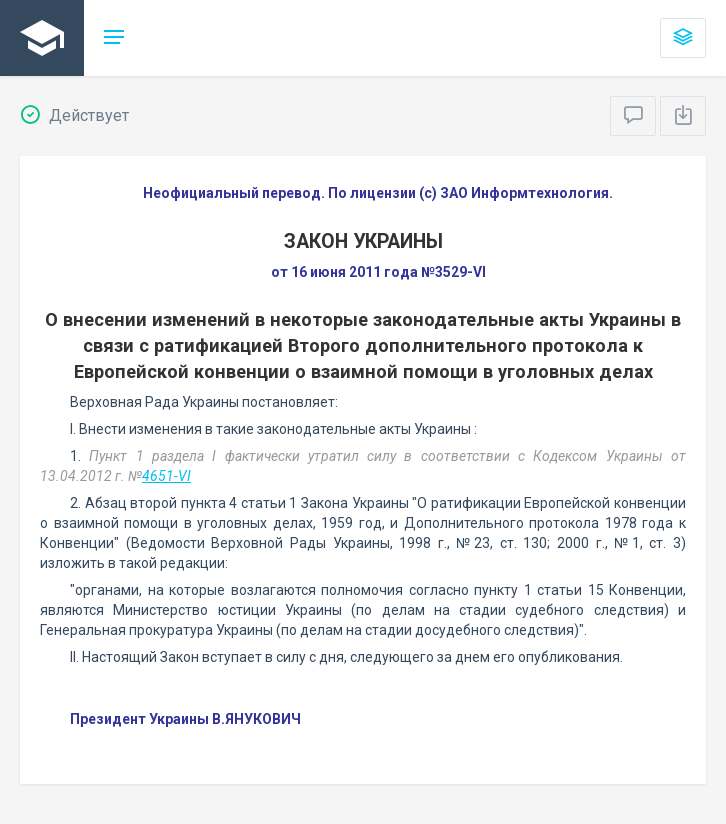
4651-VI (166, 476)
